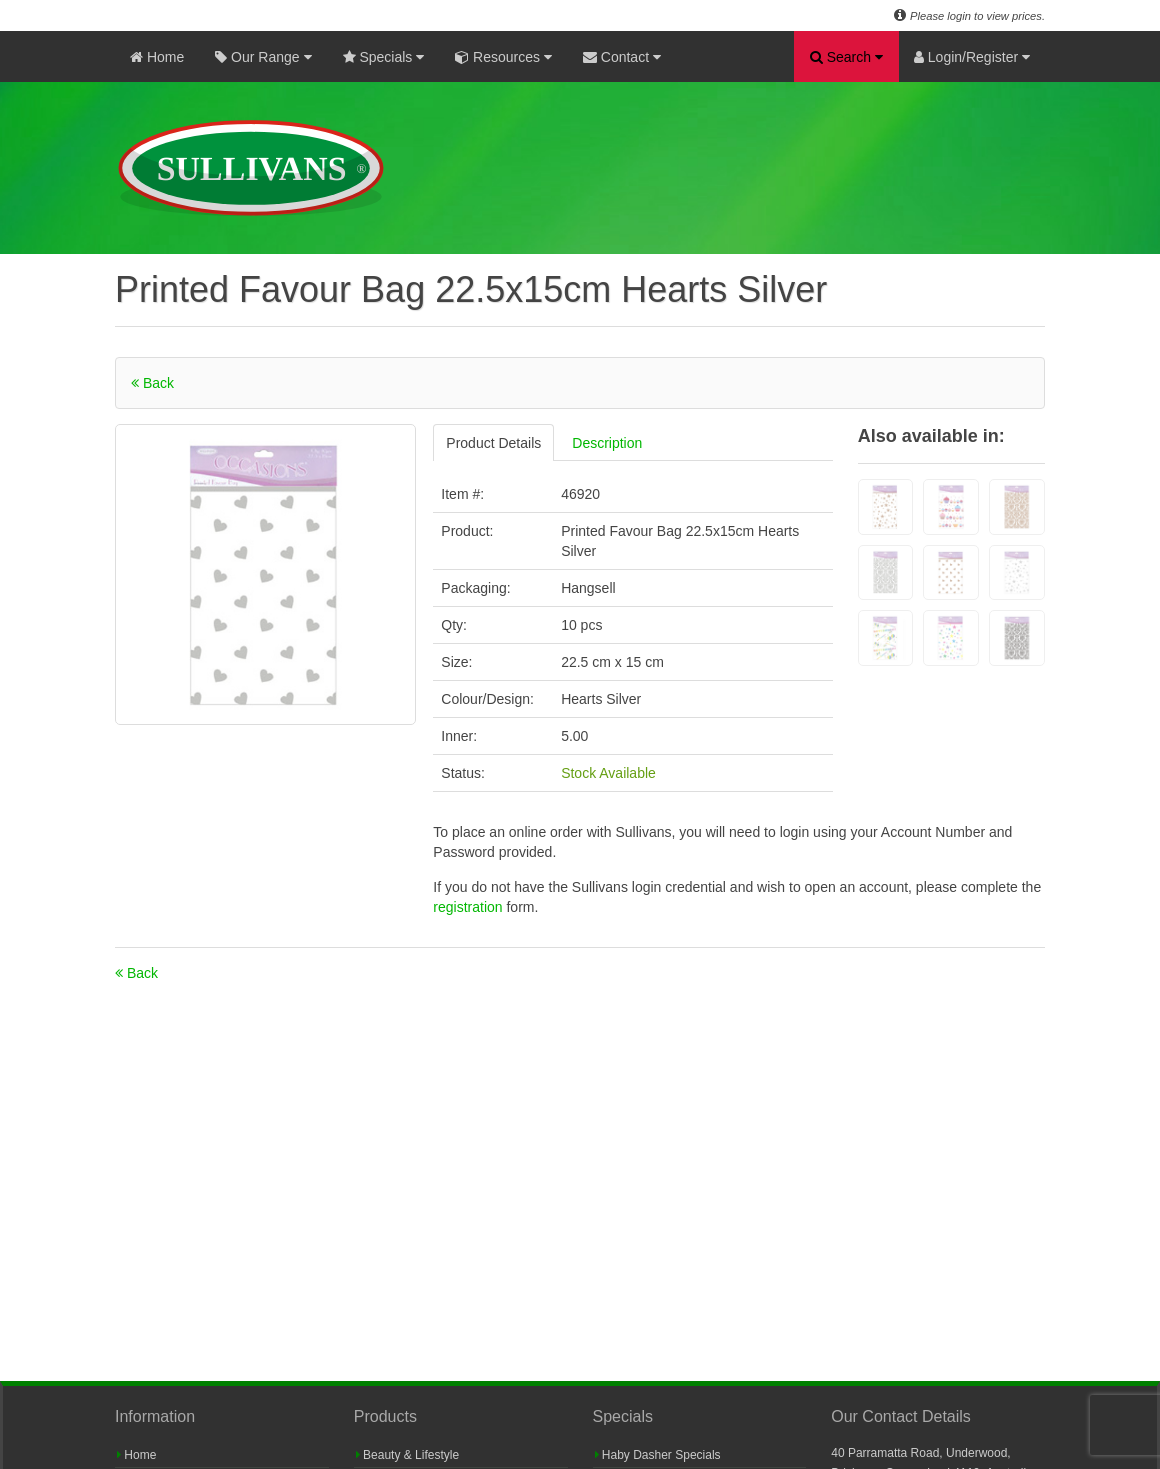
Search (846, 57)
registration (469, 907)
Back (152, 383)
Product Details (493, 443)
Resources (503, 57)
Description (607, 443)
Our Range (263, 57)
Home (157, 57)
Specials (384, 57)
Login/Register (972, 57)
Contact (622, 57)
